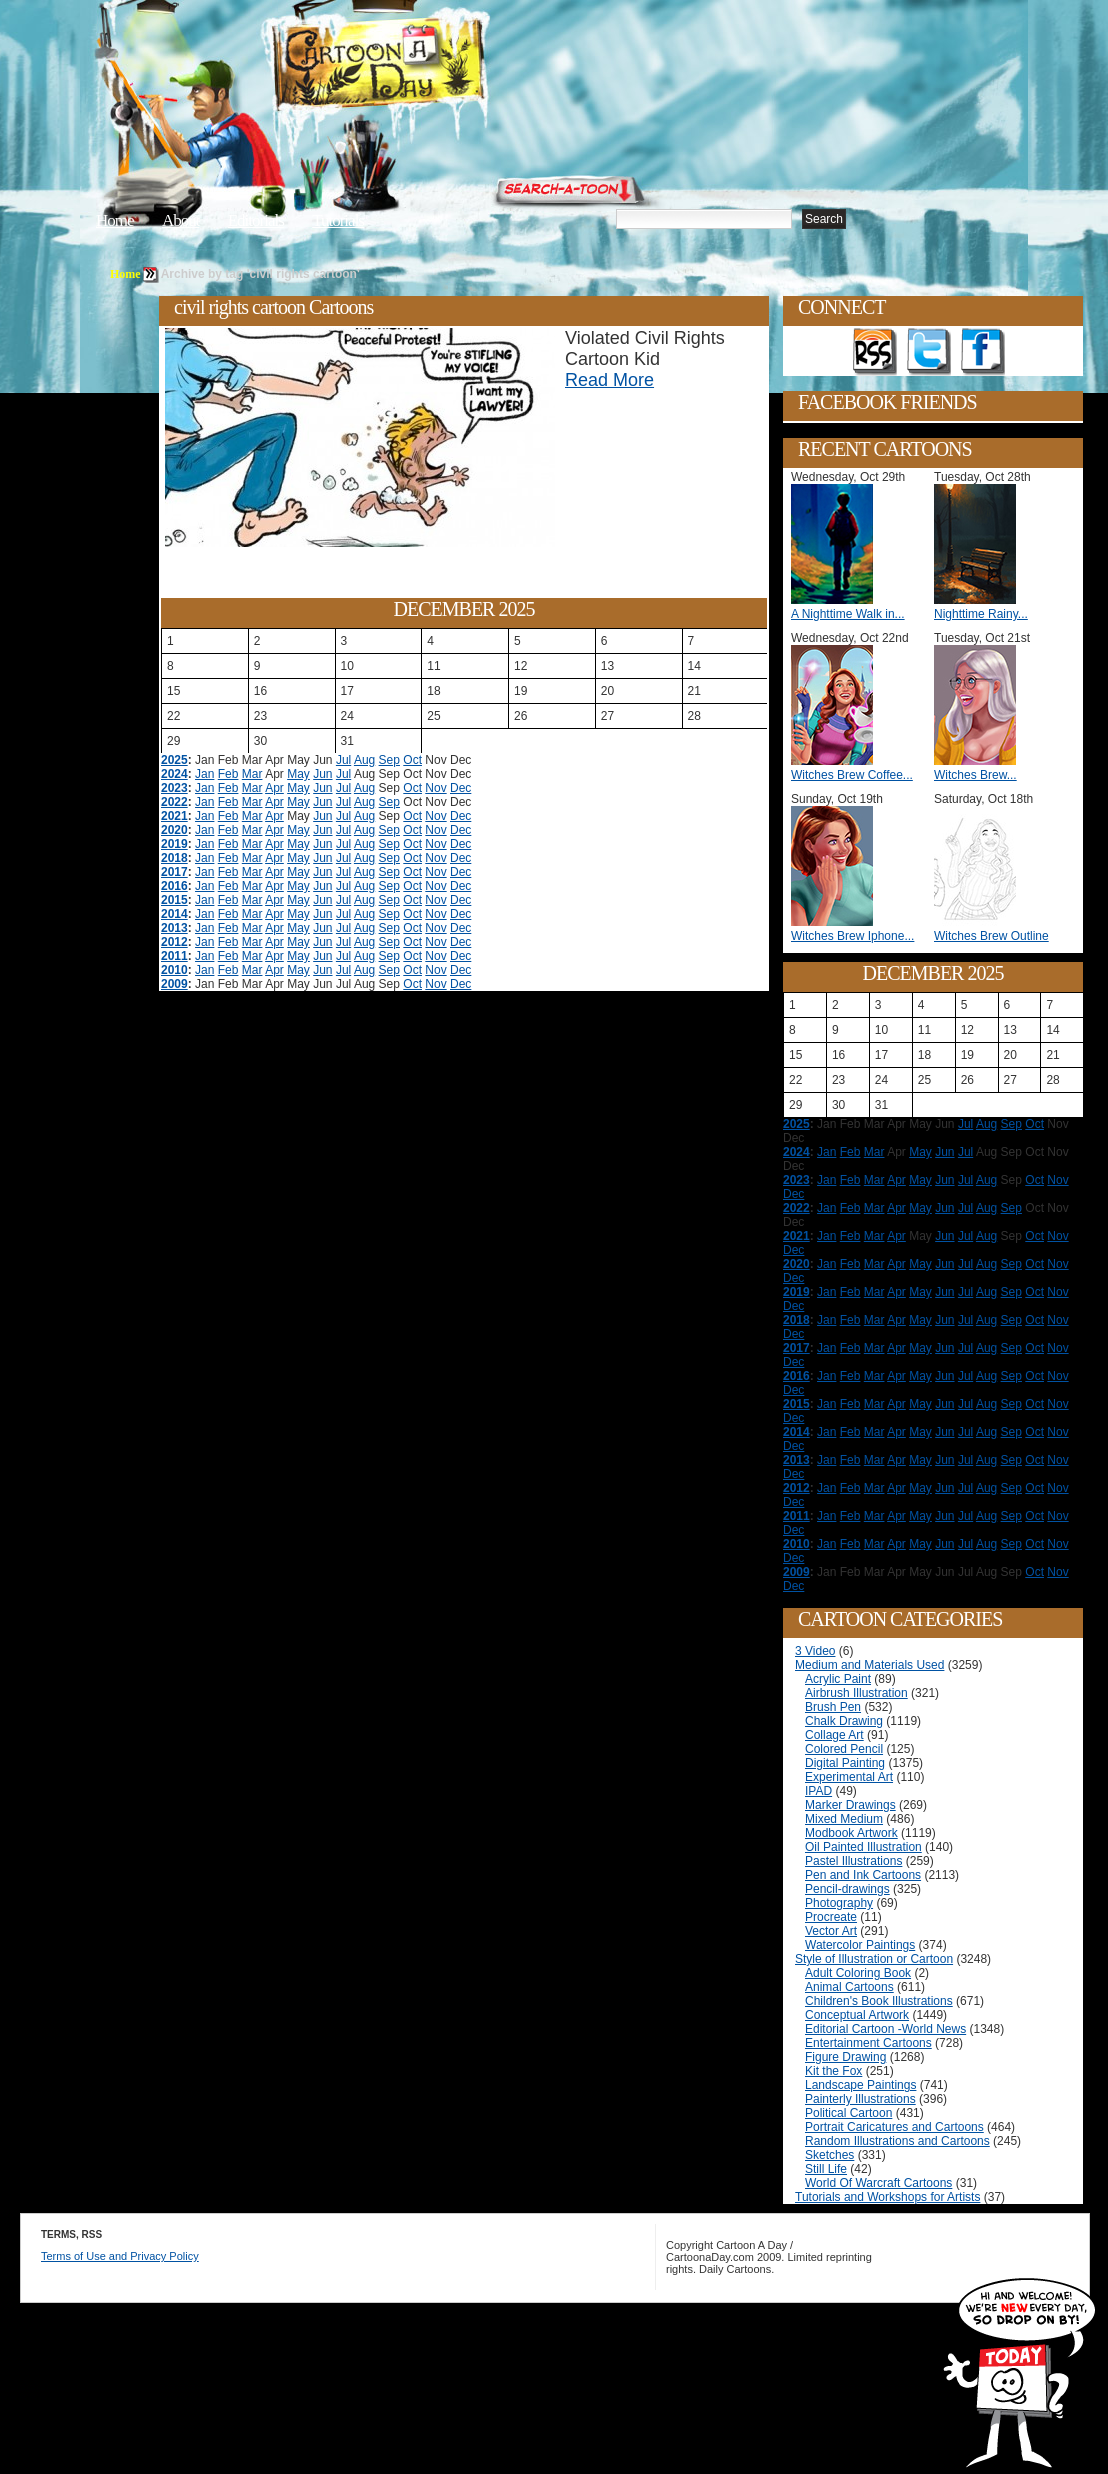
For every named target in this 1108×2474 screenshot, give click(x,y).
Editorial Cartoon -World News (885, 2029)
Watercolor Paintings (860, 1945)
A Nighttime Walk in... (848, 614)
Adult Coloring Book (858, 1973)
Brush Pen (833, 1707)
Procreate (831, 1917)
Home (115, 220)
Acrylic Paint (838, 1679)
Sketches (829, 2155)
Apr (274, 788)
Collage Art (834, 1735)
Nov (435, 788)
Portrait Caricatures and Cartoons (894, 2127)
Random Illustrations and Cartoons (897, 2141)
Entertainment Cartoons (868, 2043)
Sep (389, 760)
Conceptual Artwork (857, 2015)
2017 (174, 872)
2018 (174, 858)
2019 (174, 844)
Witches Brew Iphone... (852, 936)
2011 (174, 956)
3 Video (815, 1651)
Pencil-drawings (847, 1889)
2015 (174, 900)
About (181, 220)
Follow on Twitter (929, 352)
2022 (174, 802)
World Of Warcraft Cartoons (878, 2183)
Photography (839, 1903)
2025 (174, 760)
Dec (460, 788)
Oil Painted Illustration (863, 1847)
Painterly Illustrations (860, 2099)
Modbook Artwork (851, 1833)
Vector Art (831, 1931)
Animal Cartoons (849, 1987)
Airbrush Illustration (856, 1693)
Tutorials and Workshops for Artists (887, 2197)
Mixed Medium (844, 1819)
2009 (174, 984)
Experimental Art (849, 1777)
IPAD (818, 1791)
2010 (174, 970)
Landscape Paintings (860, 2085)
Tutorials (338, 220)
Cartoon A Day (428, 66)
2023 (174, 788)
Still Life (826, 2169)
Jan (204, 774)
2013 (174, 928)
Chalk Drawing (844, 1721)
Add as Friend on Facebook (983, 352)
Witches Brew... (975, 775)
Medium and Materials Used (869, 1665)
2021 (174, 816)
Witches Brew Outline (991, 936)
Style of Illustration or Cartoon (874, 1959)
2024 (174, 774)
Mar (252, 774)
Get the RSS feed (875, 352)
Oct (412, 760)
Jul (343, 760)
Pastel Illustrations (853, 1861)
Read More (609, 380)
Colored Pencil (844, 1749)
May (298, 774)
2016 (174, 886)
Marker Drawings (850, 1805)
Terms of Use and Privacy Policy (120, 2256)
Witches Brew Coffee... (852, 775)
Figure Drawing (845, 2057)
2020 (174, 830)
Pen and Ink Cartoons (863, 1875)
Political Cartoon (848, 2113)
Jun (322, 774)
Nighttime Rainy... (981, 614)
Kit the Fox (833, 2071)
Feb (228, 774)
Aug (364, 760)
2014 (174, 914)
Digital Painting (845, 1763)
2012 (174, 942)
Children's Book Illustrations (879, 2001)
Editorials (256, 220)
